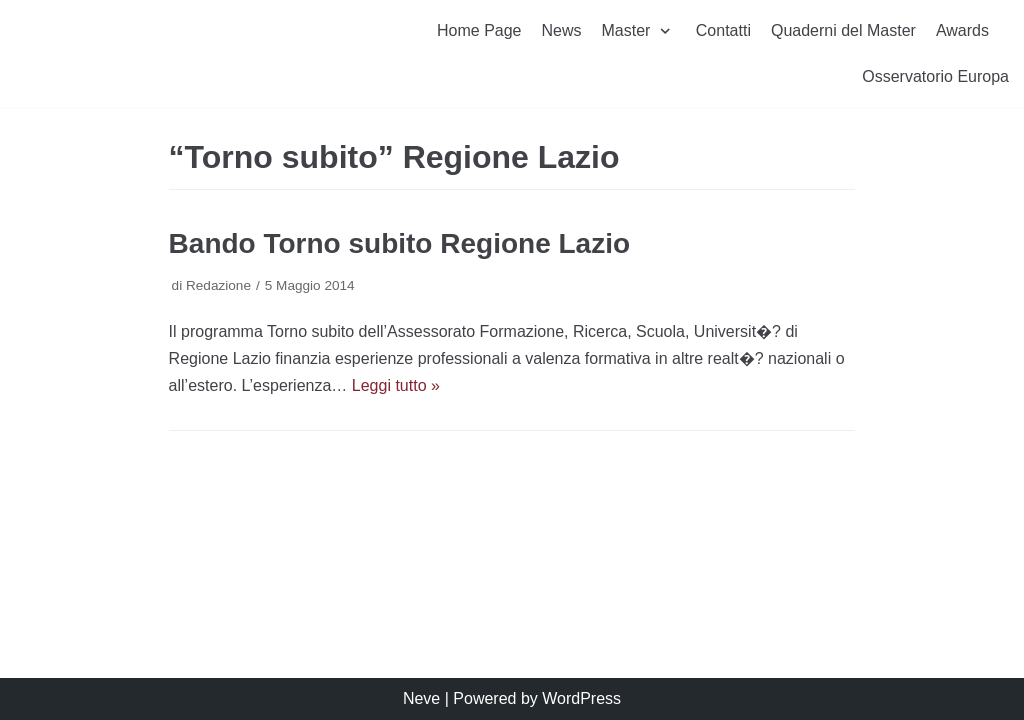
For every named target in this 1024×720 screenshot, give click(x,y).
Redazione (218, 285)
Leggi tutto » (396, 385)
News (562, 30)
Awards (962, 30)
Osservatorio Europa (935, 76)
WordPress (581, 698)
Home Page (479, 30)
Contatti (723, 30)
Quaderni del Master (843, 30)
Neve (421, 698)
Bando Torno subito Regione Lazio (399, 243)
